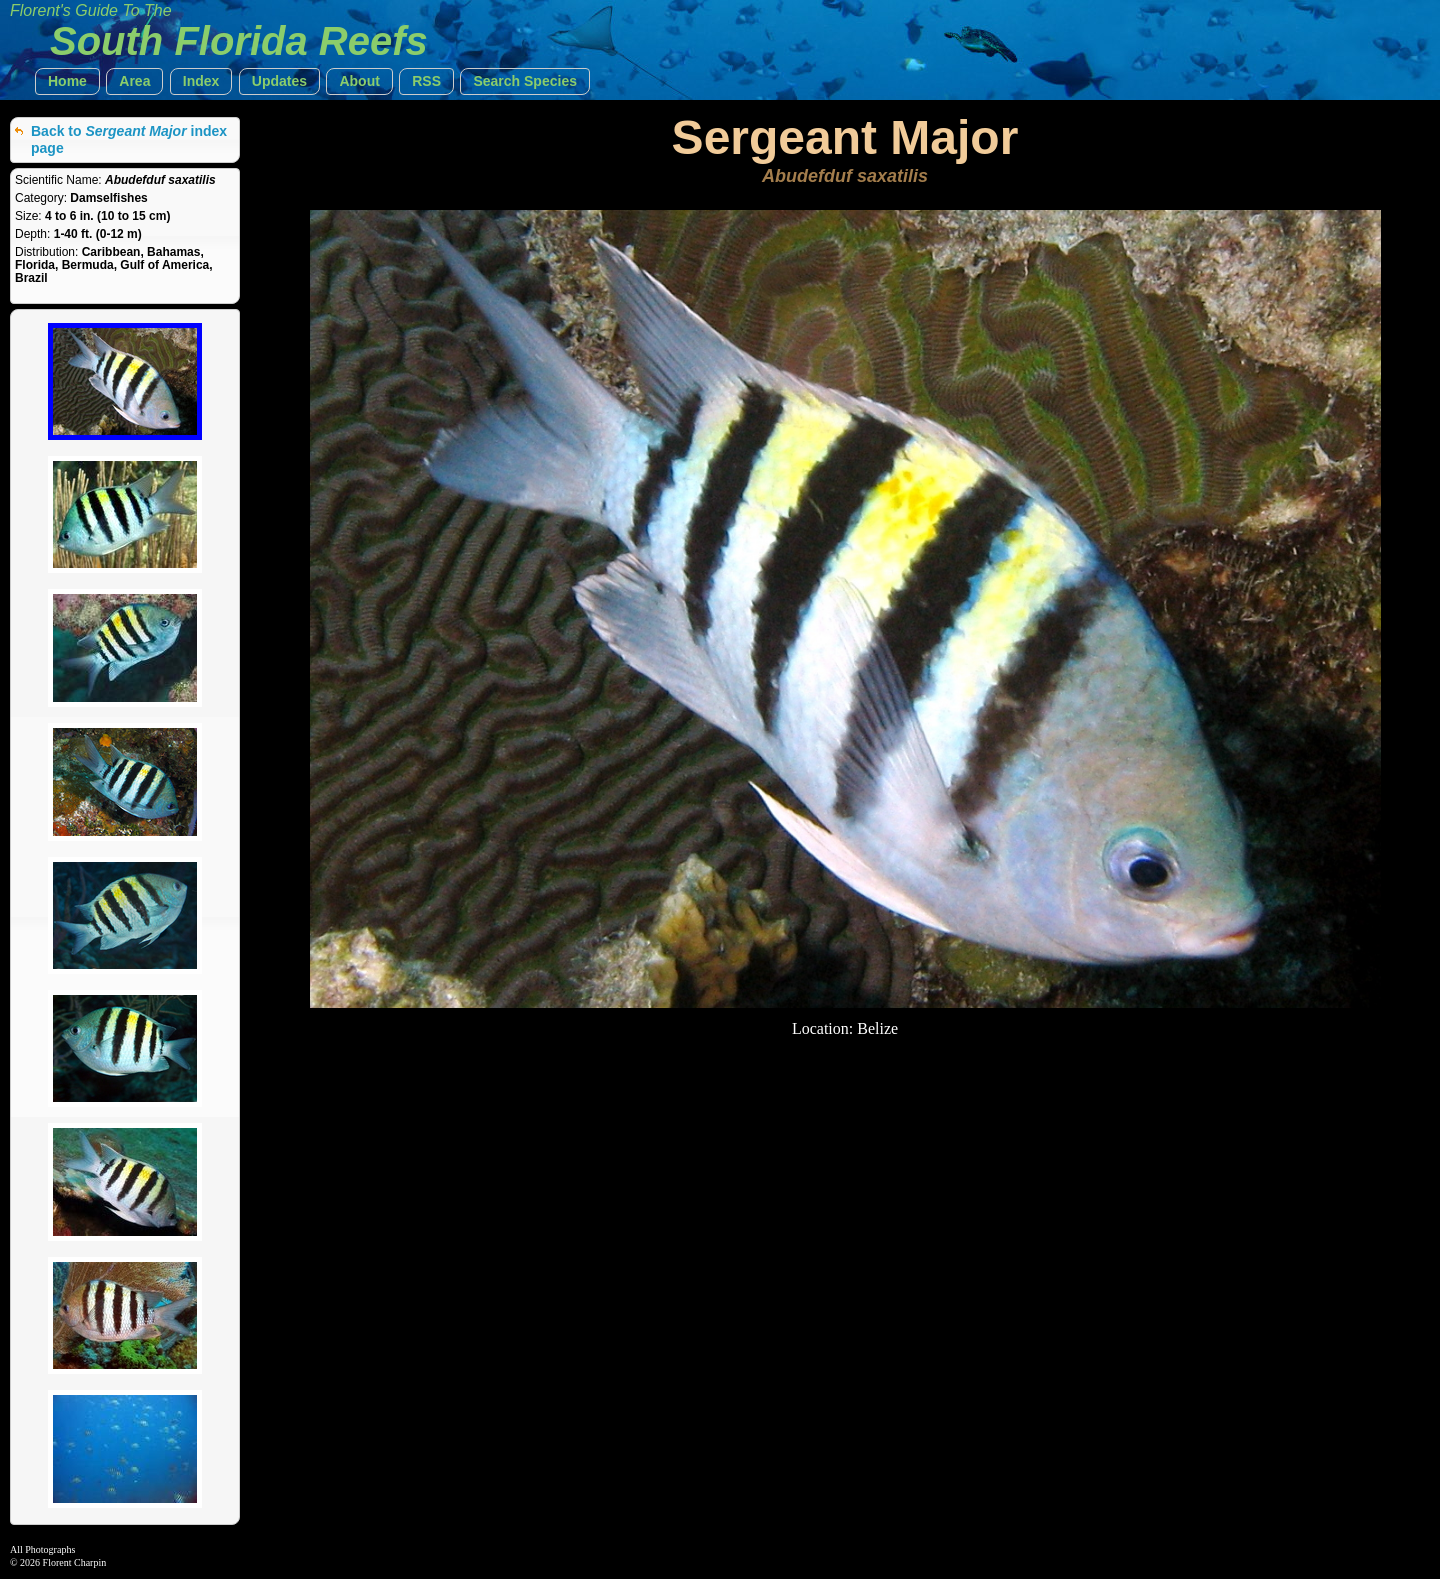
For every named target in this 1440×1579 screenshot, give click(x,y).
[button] (67, 81)
